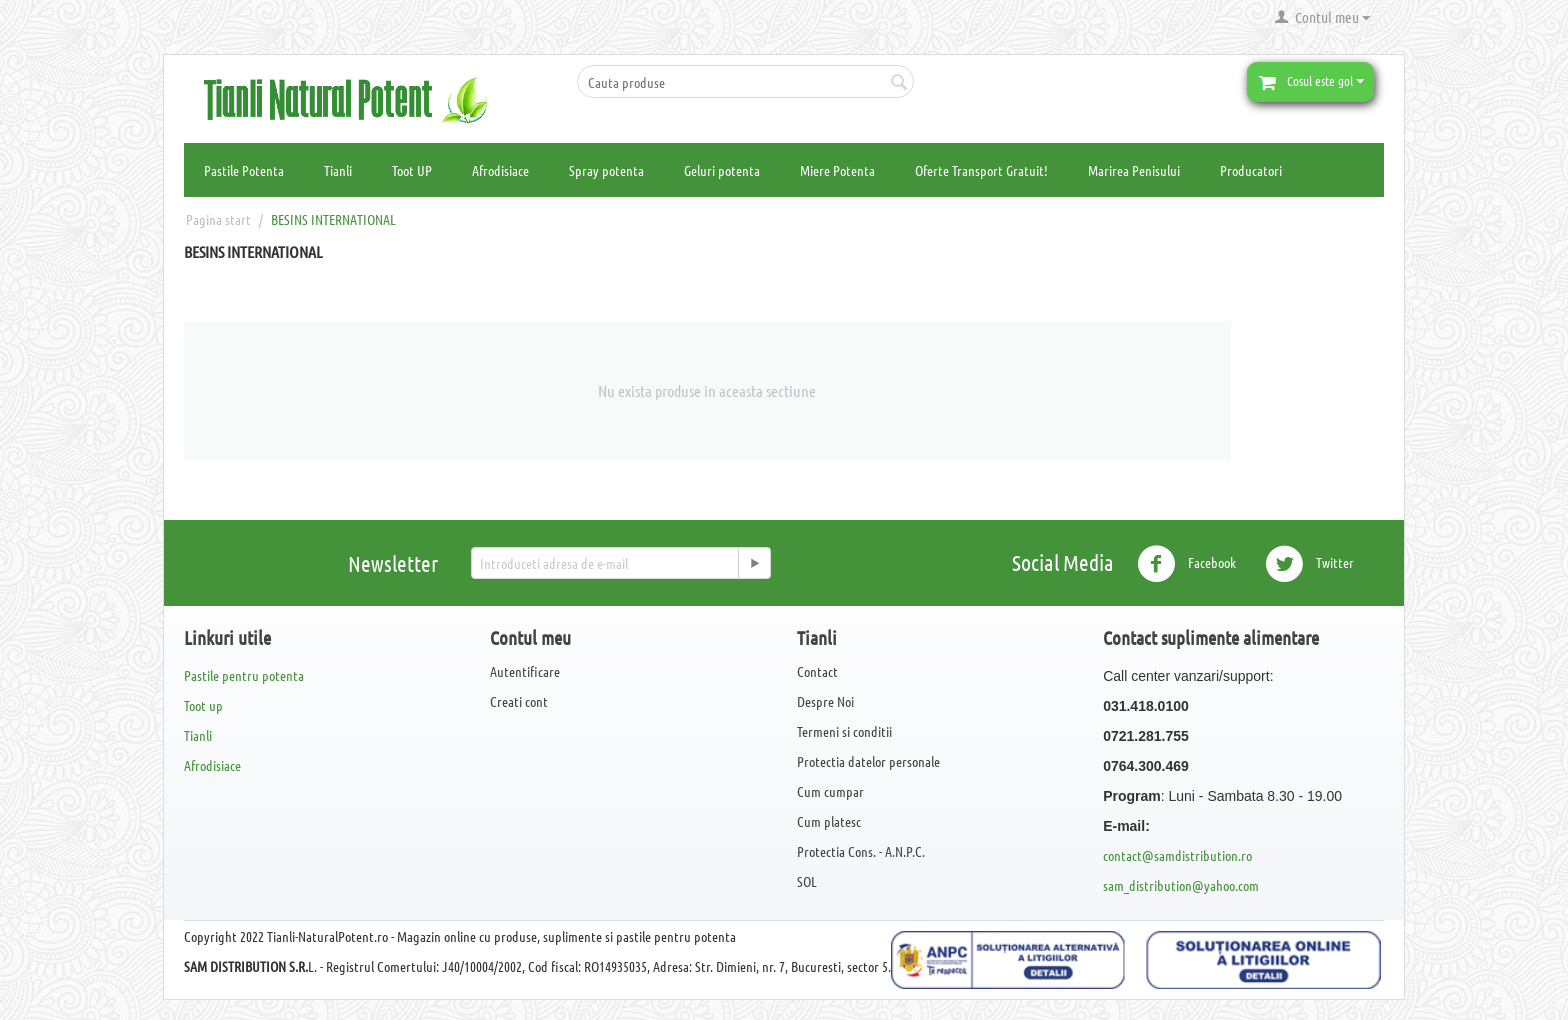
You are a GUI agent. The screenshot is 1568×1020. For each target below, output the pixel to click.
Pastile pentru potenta (244, 675)
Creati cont (519, 701)
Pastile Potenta (244, 170)
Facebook (1186, 564)
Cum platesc (829, 821)
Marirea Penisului (1134, 170)
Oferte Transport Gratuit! (981, 170)
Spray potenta (606, 170)
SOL (807, 881)
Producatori (1251, 170)
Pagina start (218, 219)
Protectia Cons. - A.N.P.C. (861, 851)
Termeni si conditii (844, 731)
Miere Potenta (837, 170)
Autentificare (525, 671)
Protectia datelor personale (868, 761)
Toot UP (412, 170)
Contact (817, 671)
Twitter (1309, 564)
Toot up (203, 705)
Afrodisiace (500, 170)
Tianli (338, 170)
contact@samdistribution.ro (1177, 855)
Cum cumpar (830, 791)
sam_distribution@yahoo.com (1181, 885)
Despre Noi (825, 701)
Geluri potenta (722, 170)
